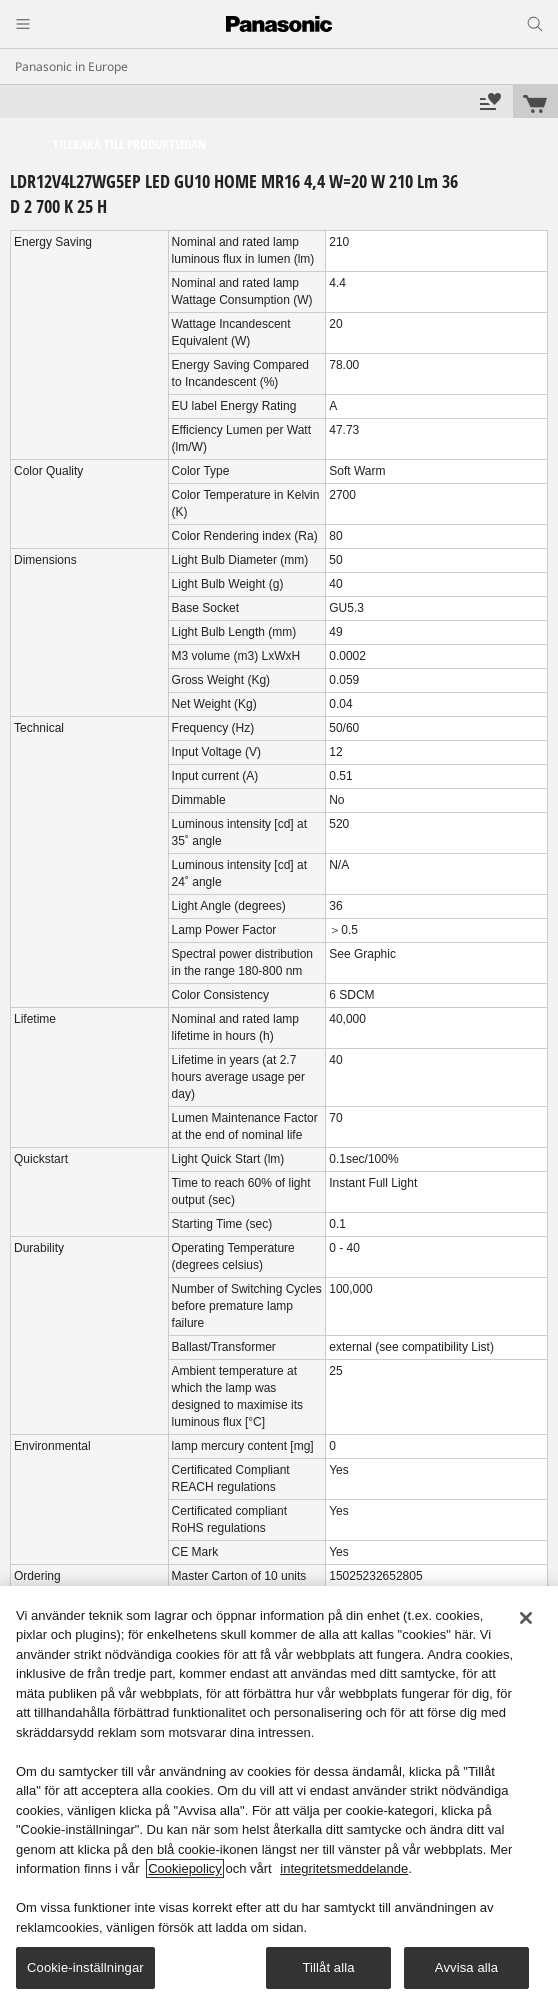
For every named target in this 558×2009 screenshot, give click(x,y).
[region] (279, 1797)
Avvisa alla (466, 1967)
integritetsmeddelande (344, 1868)
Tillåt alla (328, 1967)
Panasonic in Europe (71, 66)
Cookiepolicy (185, 1868)
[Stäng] (526, 1618)
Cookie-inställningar (85, 1967)
